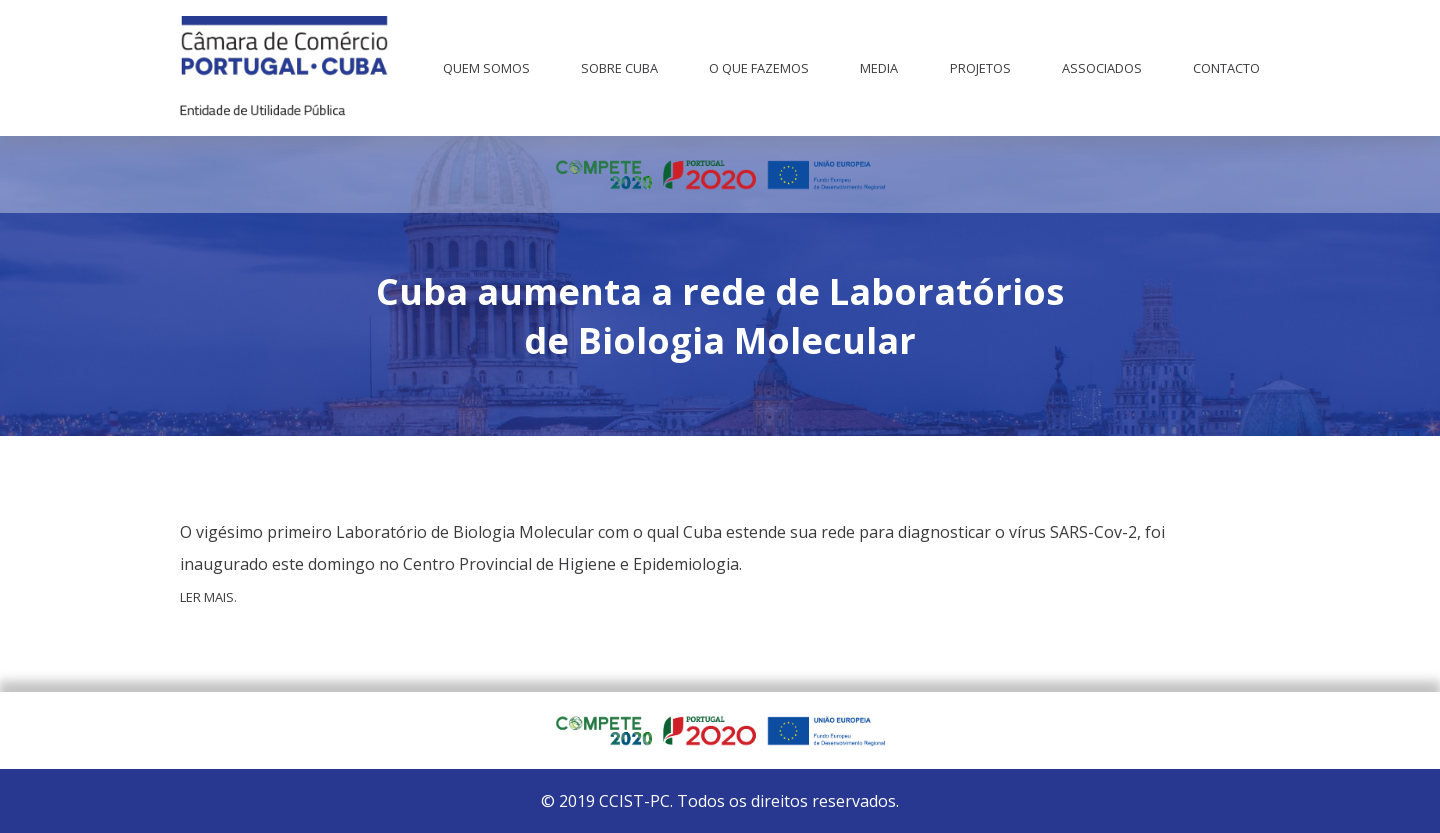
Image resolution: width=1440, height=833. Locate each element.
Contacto (1226, 68)
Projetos (980, 68)
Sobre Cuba (619, 68)
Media (879, 68)
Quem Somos (486, 68)
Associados (1102, 68)
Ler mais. (208, 597)
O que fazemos (759, 68)
